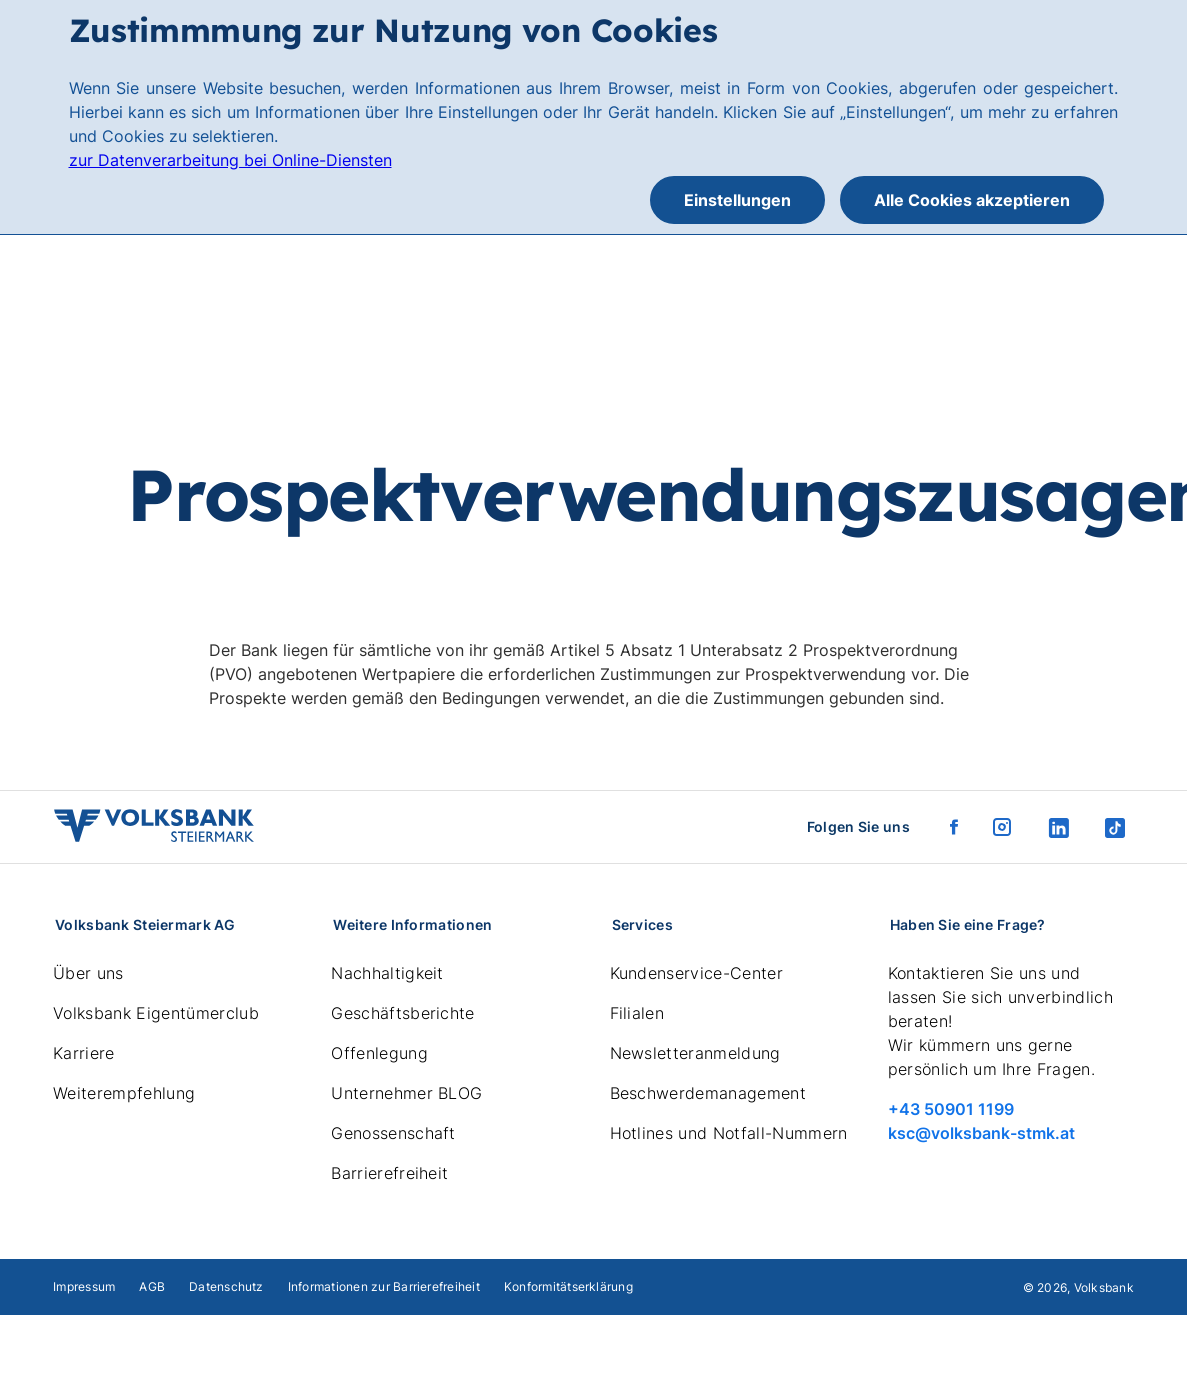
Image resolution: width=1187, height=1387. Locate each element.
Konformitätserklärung (568, 1286)
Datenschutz (226, 1286)
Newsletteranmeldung (695, 1053)
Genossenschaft (393, 1133)
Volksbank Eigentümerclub (156, 1013)
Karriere (84, 1053)
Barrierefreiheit (389, 1173)
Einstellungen (737, 200)
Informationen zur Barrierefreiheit (384, 1286)
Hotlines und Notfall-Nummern (729, 1133)
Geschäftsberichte (402, 1013)
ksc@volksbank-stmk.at (981, 1133)
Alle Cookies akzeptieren (972, 200)
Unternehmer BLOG (406, 1093)
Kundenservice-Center (696, 973)
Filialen (637, 1013)
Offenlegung (379, 1053)
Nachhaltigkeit (387, 973)
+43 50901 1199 (951, 1109)
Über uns (88, 973)
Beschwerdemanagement (708, 1093)
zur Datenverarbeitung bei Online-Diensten (230, 160)
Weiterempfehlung (124, 1093)
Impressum (84, 1286)
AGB (152, 1286)
